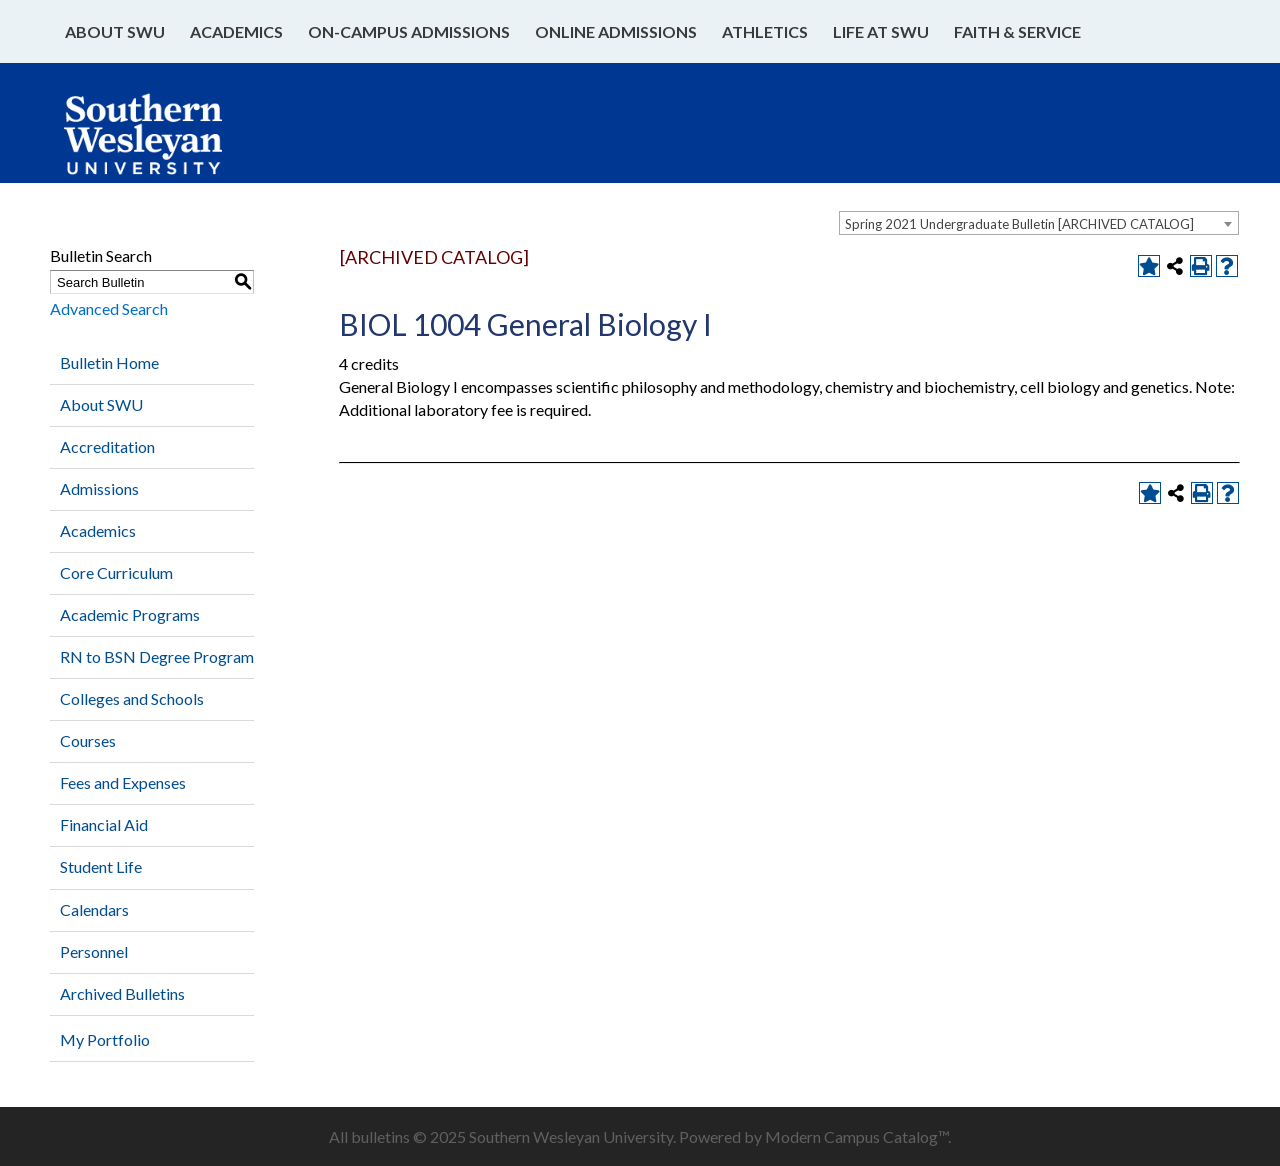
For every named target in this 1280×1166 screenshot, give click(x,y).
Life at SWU (881, 31)
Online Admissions (616, 31)
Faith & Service (1017, 31)
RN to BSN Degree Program (157, 656)
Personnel (94, 951)
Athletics (765, 31)
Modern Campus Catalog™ (856, 1136)
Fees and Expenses (123, 782)
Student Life (101, 866)
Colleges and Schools (132, 698)
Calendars (94, 909)
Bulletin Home (109, 362)
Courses (88, 740)
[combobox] (1039, 223)
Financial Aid (104, 824)
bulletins (380, 1136)
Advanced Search (109, 308)
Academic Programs (130, 614)
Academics (236, 31)
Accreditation (107, 446)
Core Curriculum (116, 572)
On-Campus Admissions (409, 31)
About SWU (115, 31)
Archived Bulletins (122, 993)
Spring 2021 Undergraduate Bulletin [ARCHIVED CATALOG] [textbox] (1019, 224)
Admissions (99, 488)
